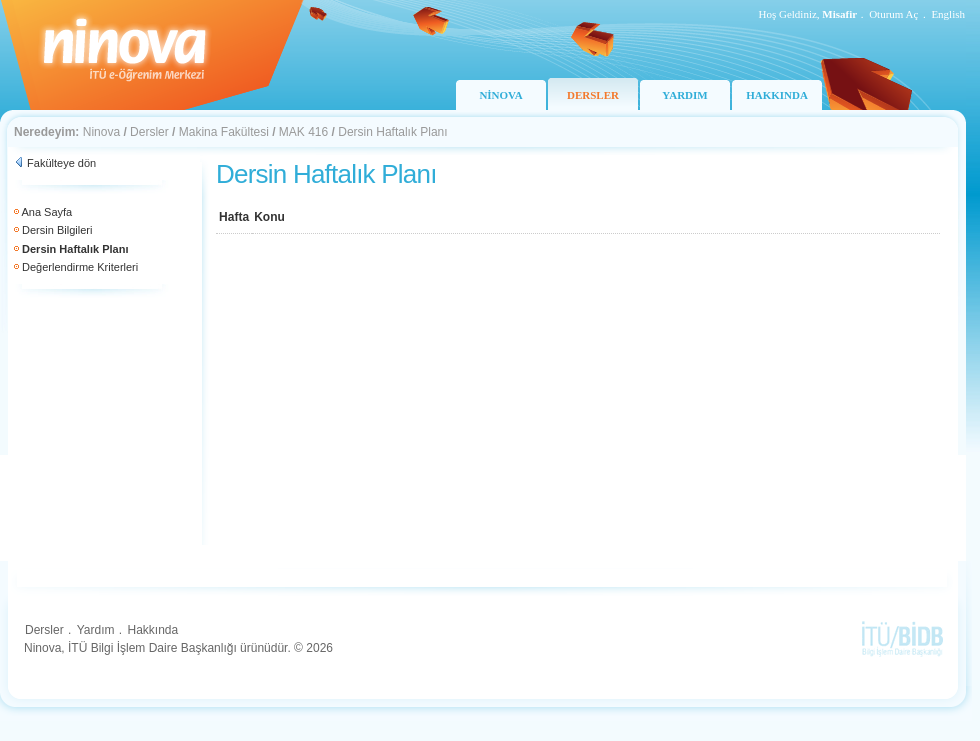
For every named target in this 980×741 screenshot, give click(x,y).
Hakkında (152, 630)
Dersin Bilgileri (57, 230)
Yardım (96, 630)
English (948, 14)
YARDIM (684, 95)
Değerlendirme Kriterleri (80, 267)
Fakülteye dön (61, 163)
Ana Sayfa (46, 212)
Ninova (101, 132)
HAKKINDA (777, 95)
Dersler (149, 132)
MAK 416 (303, 132)
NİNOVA (500, 95)
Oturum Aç (893, 14)
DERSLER (593, 95)
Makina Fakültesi (224, 132)
